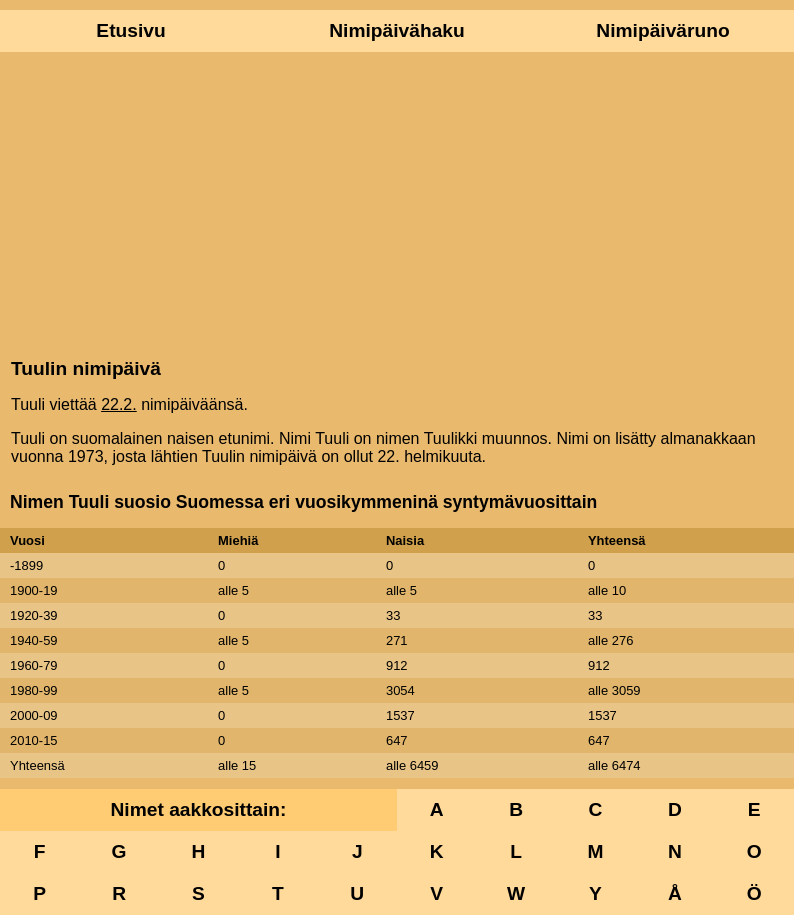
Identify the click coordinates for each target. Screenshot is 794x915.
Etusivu (130, 30)
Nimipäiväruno (662, 30)
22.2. (119, 404)
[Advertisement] (397, 203)
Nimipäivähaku (396, 30)
